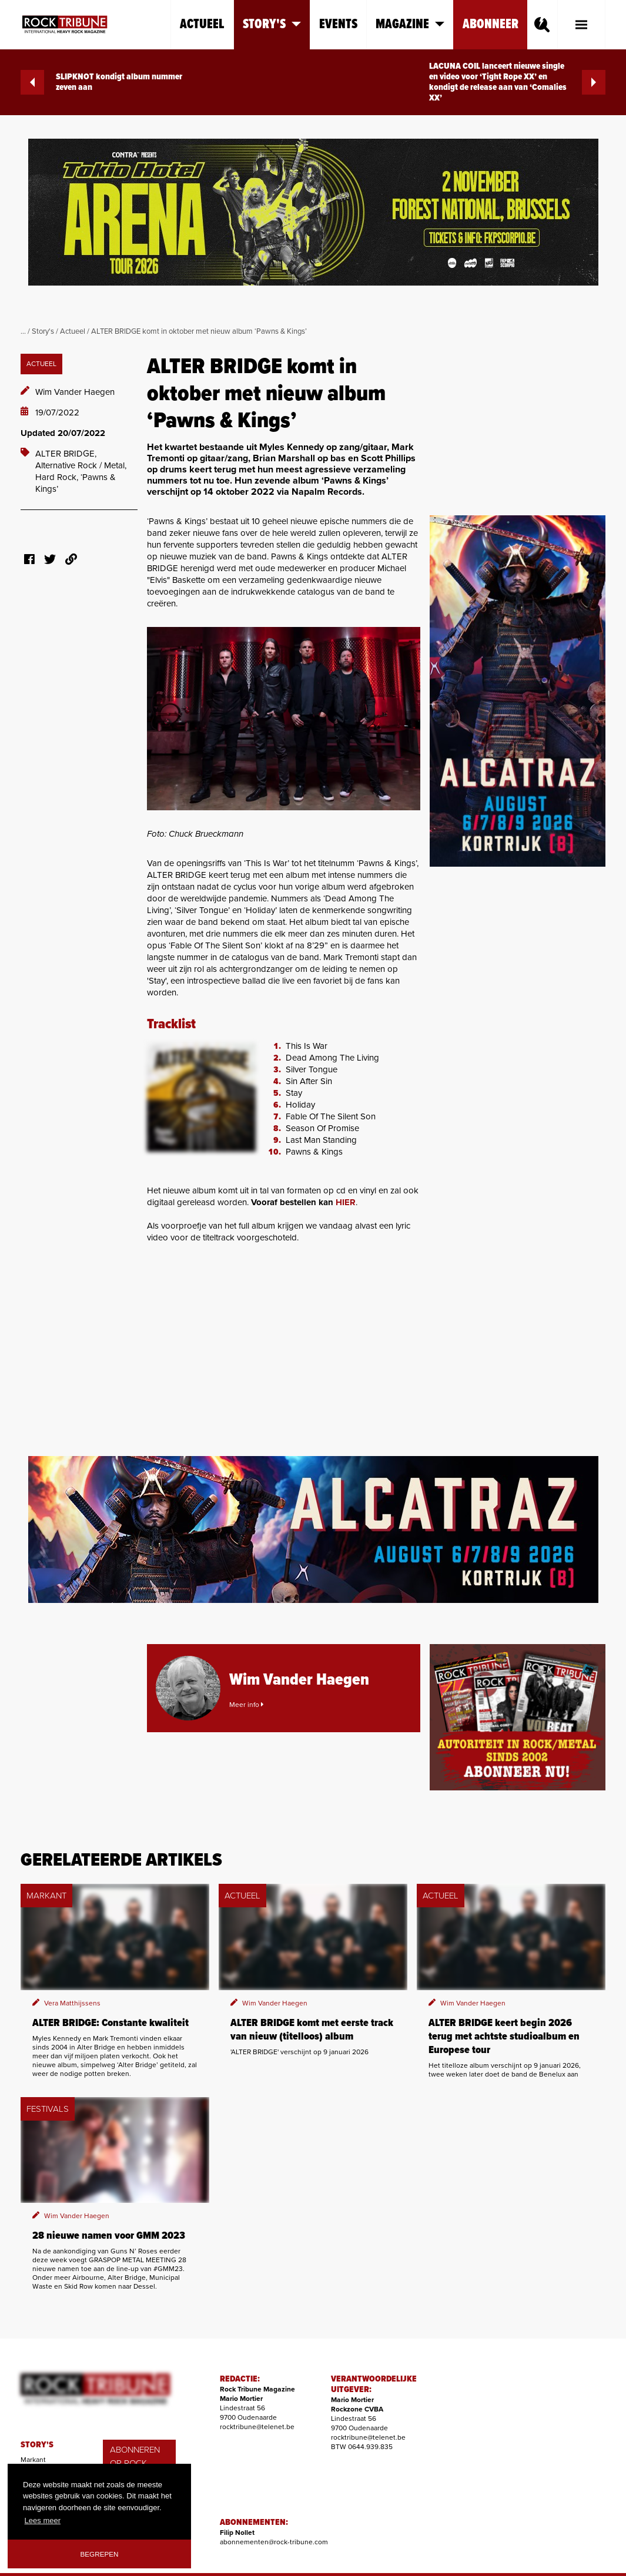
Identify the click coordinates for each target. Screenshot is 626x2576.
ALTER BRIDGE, (65, 453)
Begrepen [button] (100, 2554)
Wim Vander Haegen (75, 392)
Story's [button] (272, 24)
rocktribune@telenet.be (257, 2427)
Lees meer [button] (43, 2520)
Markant (33, 2460)
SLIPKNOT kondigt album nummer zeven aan (101, 82)
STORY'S (37, 2445)
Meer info (246, 1704)
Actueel (202, 24)
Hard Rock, (58, 477)
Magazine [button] (410, 24)
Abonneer (490, 24)
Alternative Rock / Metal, (80, 465)
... (23, 331)
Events (338, 24)
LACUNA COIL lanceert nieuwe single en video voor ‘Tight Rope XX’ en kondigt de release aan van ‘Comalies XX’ (517, 82)
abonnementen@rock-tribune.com (274, 2542)
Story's (43, 331)
